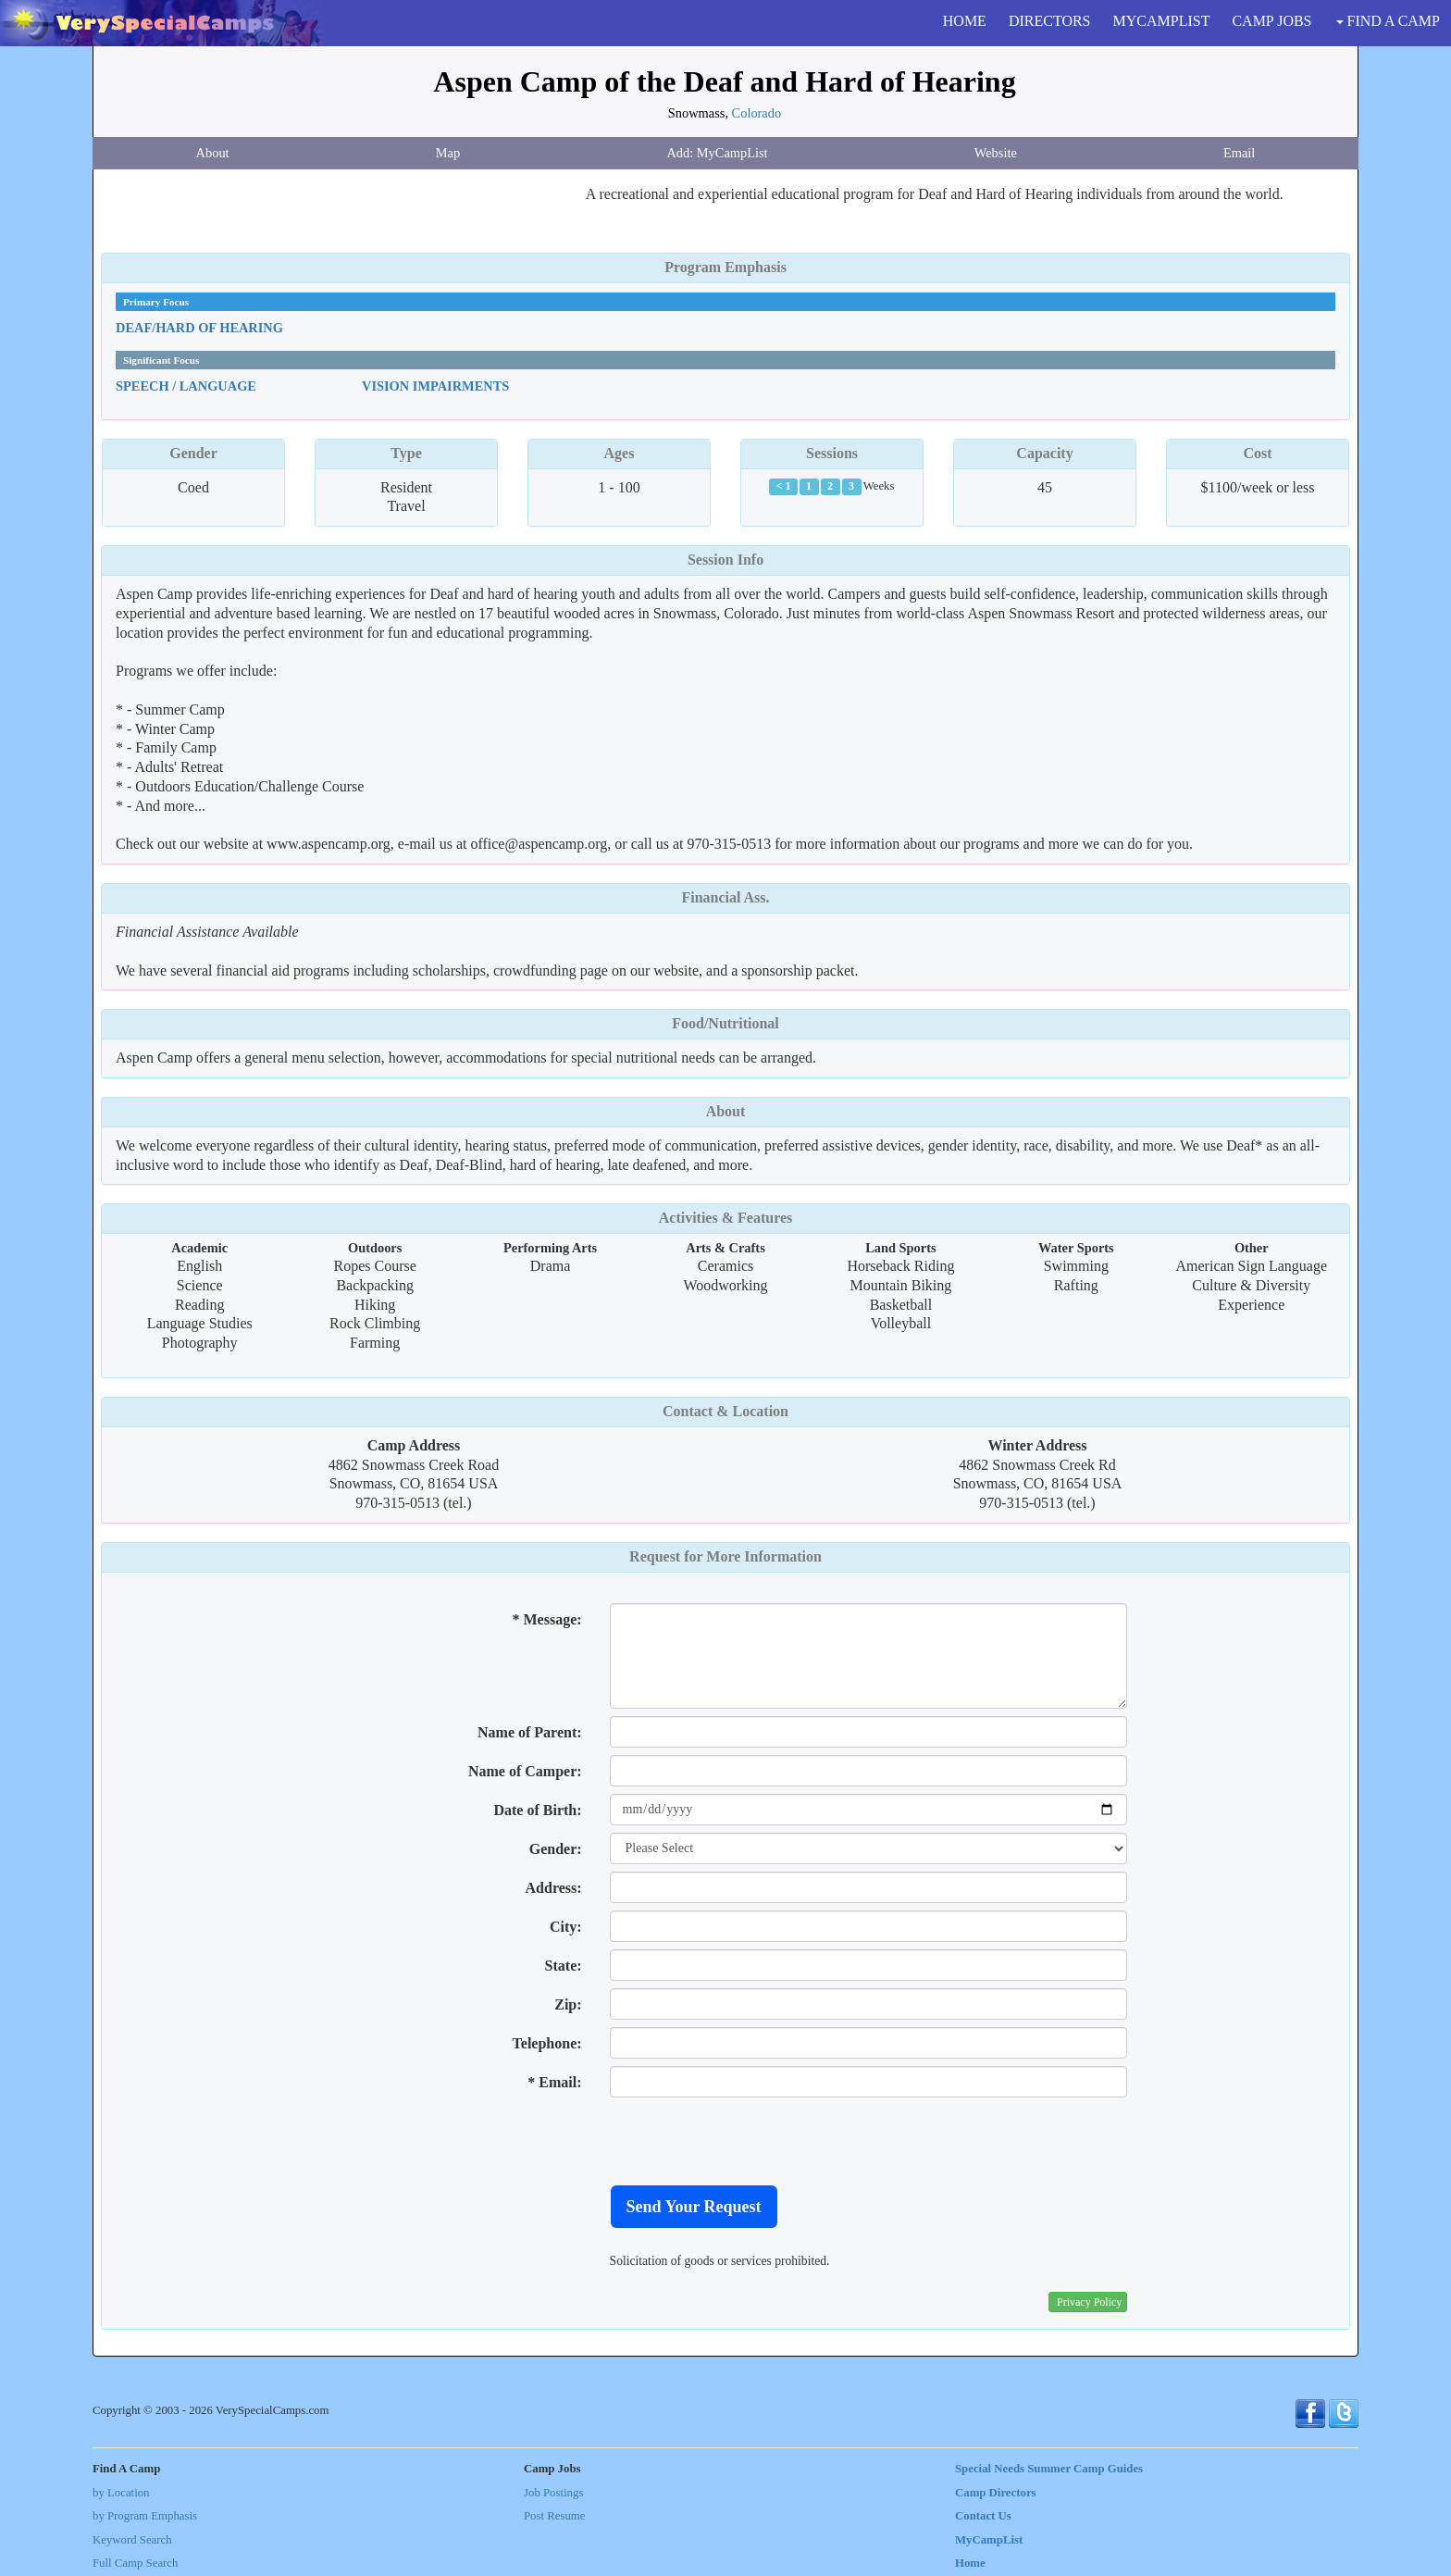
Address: (554, 1888)
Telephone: (547, 2043)
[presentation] (750, 2141)
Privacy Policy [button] (1089, 2302)
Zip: (567, 2004)
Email (1239, 152)
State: (563, 1965)
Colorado (757, 113)
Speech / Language (186, 386)
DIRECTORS (1050, 21)
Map (448, 152)
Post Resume (554, 2515)
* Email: (554, 2082)
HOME (964, 21)
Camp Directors (995, 2492)
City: (566, 1927)
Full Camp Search (135, 2563)
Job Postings (553, 2492)
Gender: (555, 1849)
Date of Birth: (537, 1810)
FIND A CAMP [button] (1388, 21)
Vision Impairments (435, 386)
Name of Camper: (525, 1771)
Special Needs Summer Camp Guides (1049, 2468)
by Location (121, 2492)
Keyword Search (132, 2539)
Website (995, 152)
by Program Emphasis (145, 2515)
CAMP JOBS (1271, 21)
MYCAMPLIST (1161, 21)
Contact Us (983, 2515)
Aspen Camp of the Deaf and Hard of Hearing (724, 81)
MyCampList (989, 2539)
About (212, 152)
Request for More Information (725, 1556)
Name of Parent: (529, 1732)
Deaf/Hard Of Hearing (199, 327)
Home (970, 2563)
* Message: (546, 1619)
